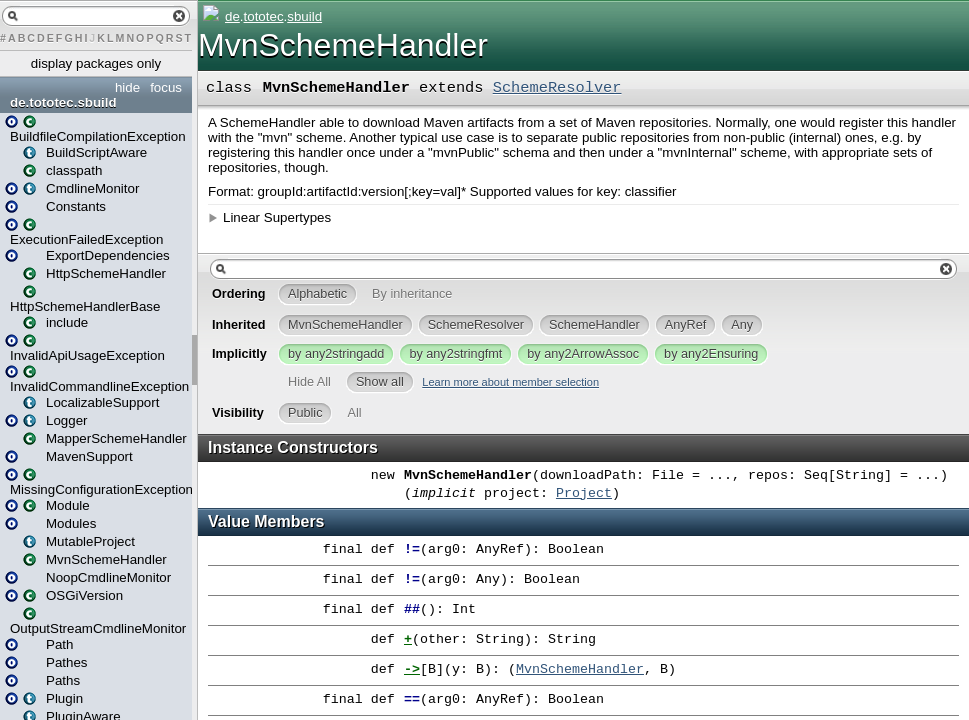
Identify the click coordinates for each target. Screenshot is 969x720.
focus (166, 87)
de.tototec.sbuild (63, 102)
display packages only (96, 63)
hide (127, 87)
